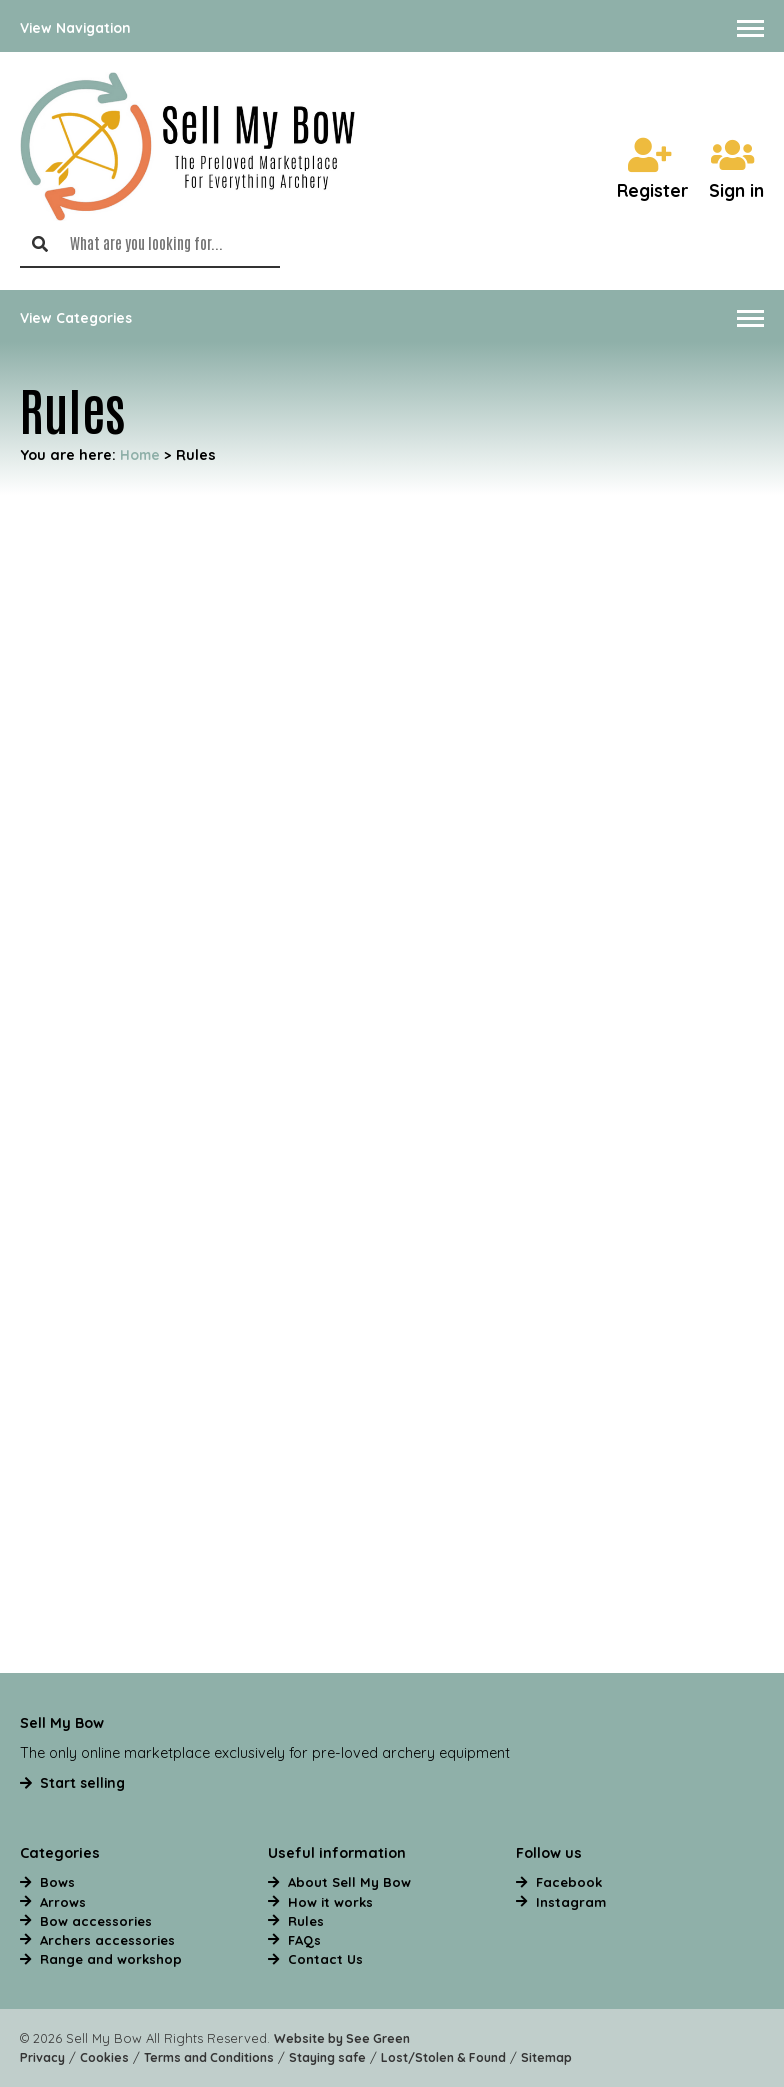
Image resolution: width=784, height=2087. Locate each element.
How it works (330, 1902)
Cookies (104, 2057)
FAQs (304, 1940)
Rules (306, 1921)
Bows (57, 1882)
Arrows (63, 1902)
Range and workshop (111, 1959)
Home (140, 454)
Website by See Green (342, 2038)
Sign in (736, 170)
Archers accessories (107, 1940)
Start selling (82, 1782)
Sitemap (546, 2057)
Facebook (569, 1882)
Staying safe (327, 2057)
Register (653, 170)
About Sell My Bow (349, 1882)
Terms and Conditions (209, 2057)
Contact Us (325, 1959)
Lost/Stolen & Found (443, 2057)
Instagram (571, 1902)
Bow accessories (96, 1921)
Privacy (42, 2057)
